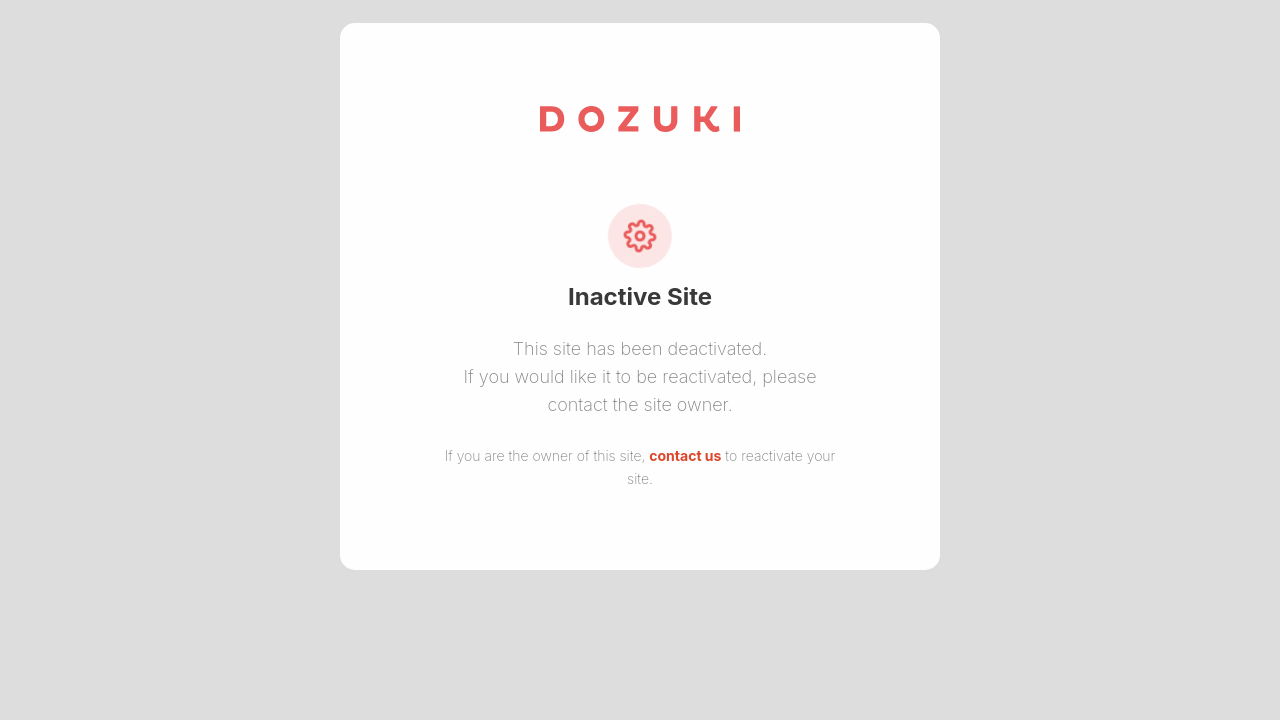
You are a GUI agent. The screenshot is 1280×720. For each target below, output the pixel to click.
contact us (685, 455)
